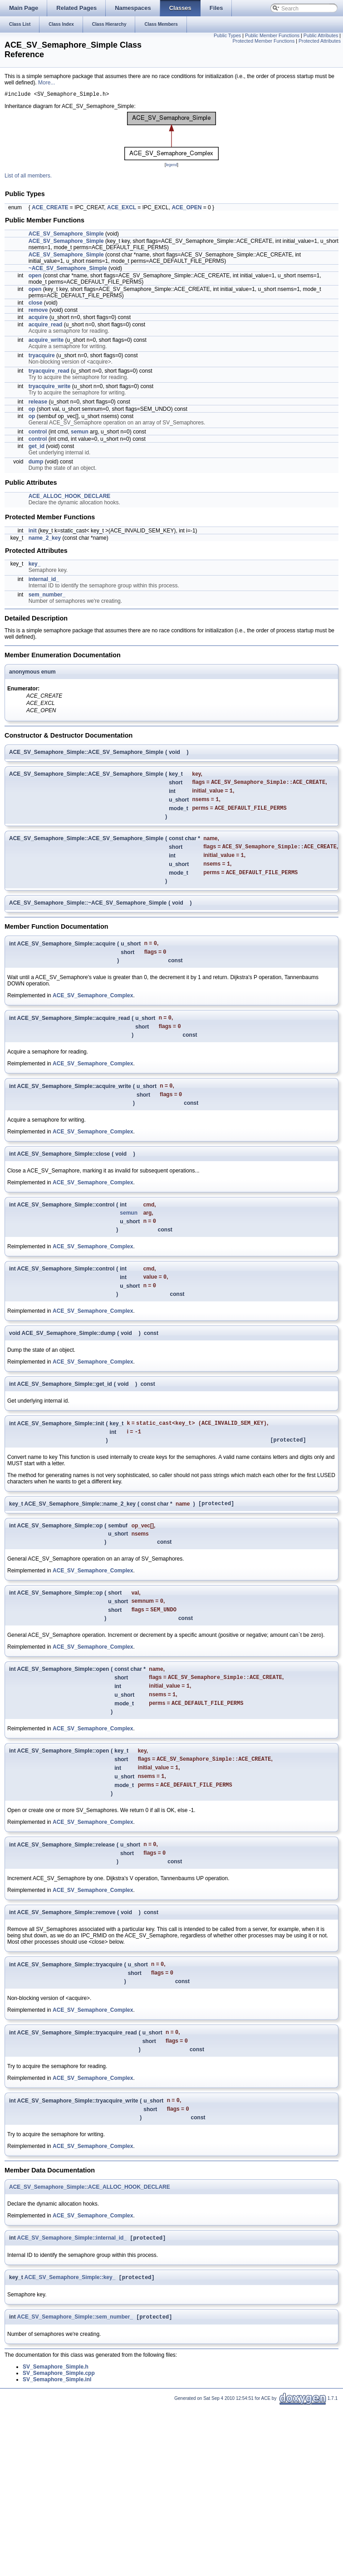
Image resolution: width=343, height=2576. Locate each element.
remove (38, 311)
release (38, 403)
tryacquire (42, 357)
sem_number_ (47, 596)
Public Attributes (321, 35)
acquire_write (46, 341)
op (32, 410)
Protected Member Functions (263, 41)
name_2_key (45, 539)
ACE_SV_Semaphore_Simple (66, 235)
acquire (38, 318)
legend (171, 166)
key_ (35, 565)
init (33, 532)
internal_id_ (44, 580)
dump (36, 463)
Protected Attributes (320, 41)
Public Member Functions (272, 35)
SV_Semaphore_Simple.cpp (59, 2413)
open (35, 277)
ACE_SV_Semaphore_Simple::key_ (70, 2317)
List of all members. (28, 177)
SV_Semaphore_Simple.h (55, 2407)
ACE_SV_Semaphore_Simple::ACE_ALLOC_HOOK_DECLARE (89, 2224)
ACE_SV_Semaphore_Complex (93, 1006)
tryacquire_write (50, 387)
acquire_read (46, 326)
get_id (36, 447)
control (38, 433)
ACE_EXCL (121, 209)
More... (46, 82)
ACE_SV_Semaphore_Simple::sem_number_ (75, 2357)
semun (79, 433)
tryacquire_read (49, 372)
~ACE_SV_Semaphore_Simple (68, 269)
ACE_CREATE (50, 209)
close (36, 304)
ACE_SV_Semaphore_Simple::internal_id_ (72, 2276)
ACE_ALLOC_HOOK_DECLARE (70, 497)
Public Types (227, 35)
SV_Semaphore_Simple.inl (57, 2420)
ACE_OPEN (186, 209)
